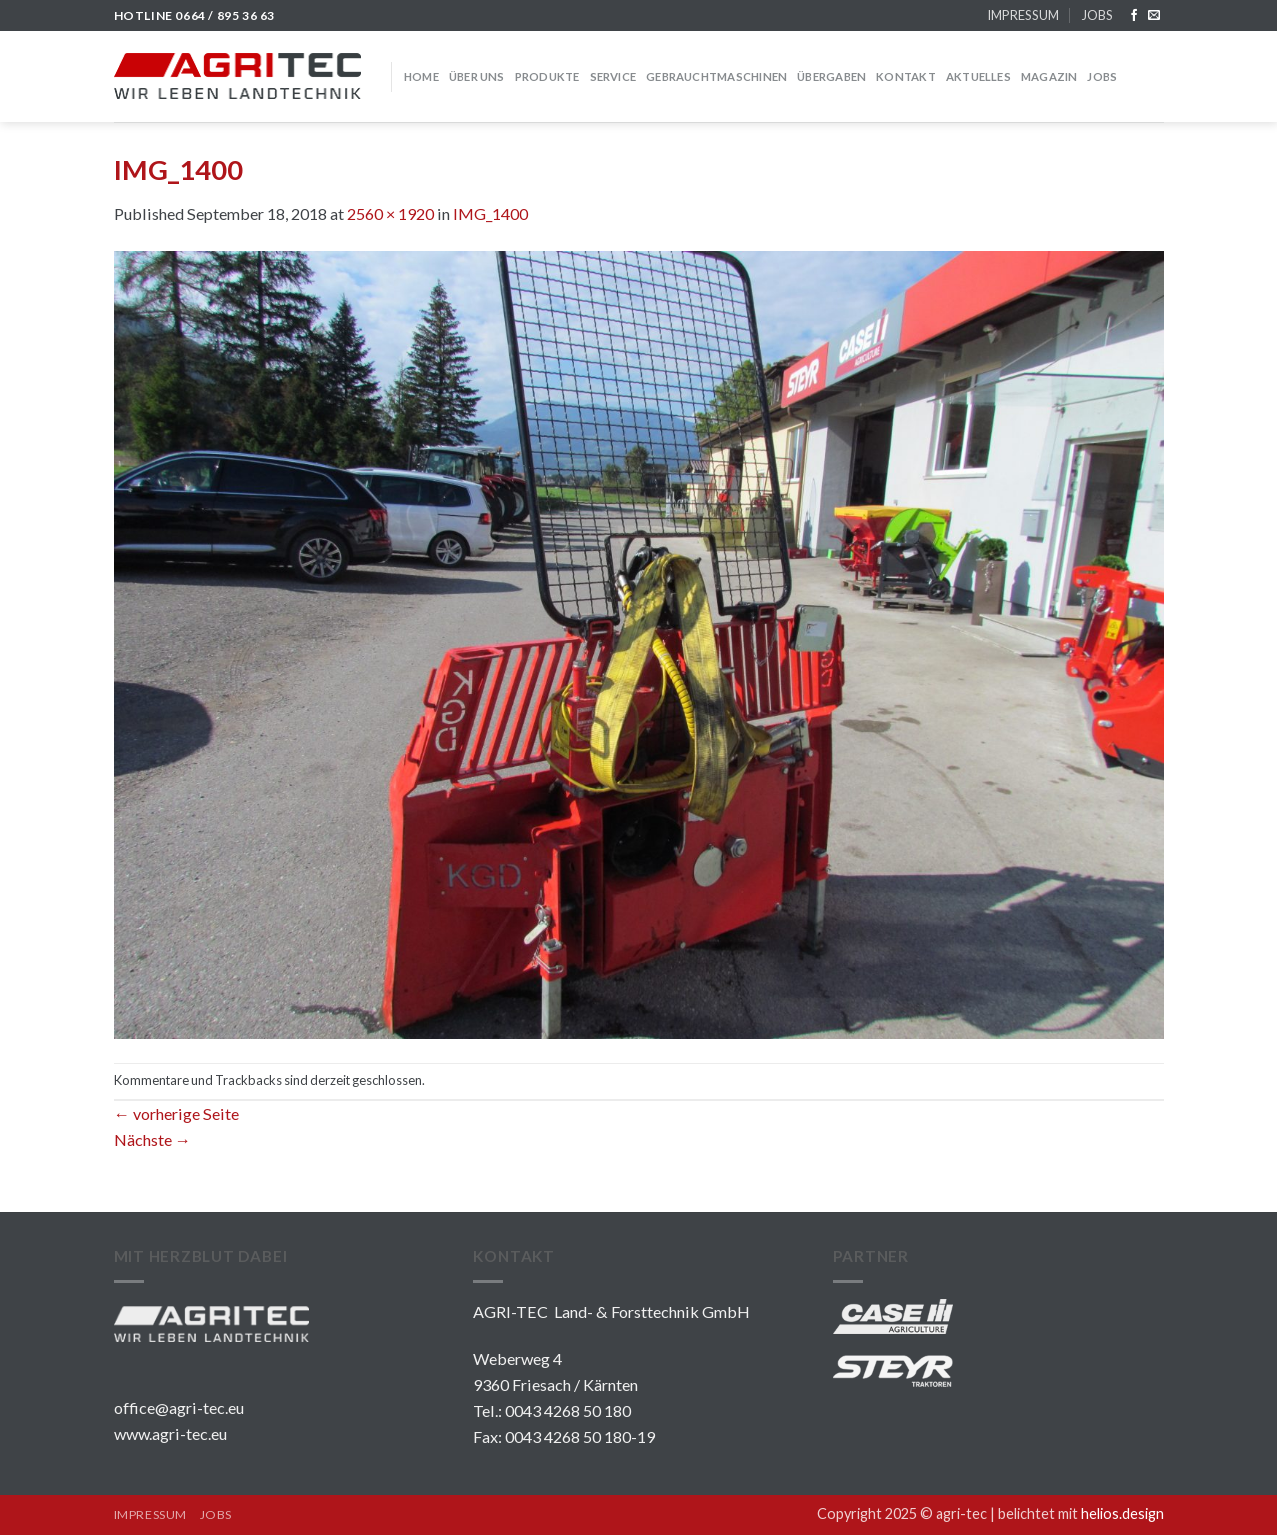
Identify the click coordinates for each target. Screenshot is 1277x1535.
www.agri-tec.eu (170, 1433)
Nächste (152, 1139)
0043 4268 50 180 (568, 1410)
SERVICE (613, 76)
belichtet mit (1081, 1513)
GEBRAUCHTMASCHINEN (716, 76)
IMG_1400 (490, 213)
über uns (477, 76)
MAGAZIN (1049, 76)
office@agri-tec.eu (179, 1407)
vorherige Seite (176, 1113)
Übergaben (831, 76)
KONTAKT (906, 76)
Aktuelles (978, 76)
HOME (421, 76)
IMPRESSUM (1023, 15)
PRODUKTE (547, 76)
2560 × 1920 (390, 213)
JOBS (1097, 15)
